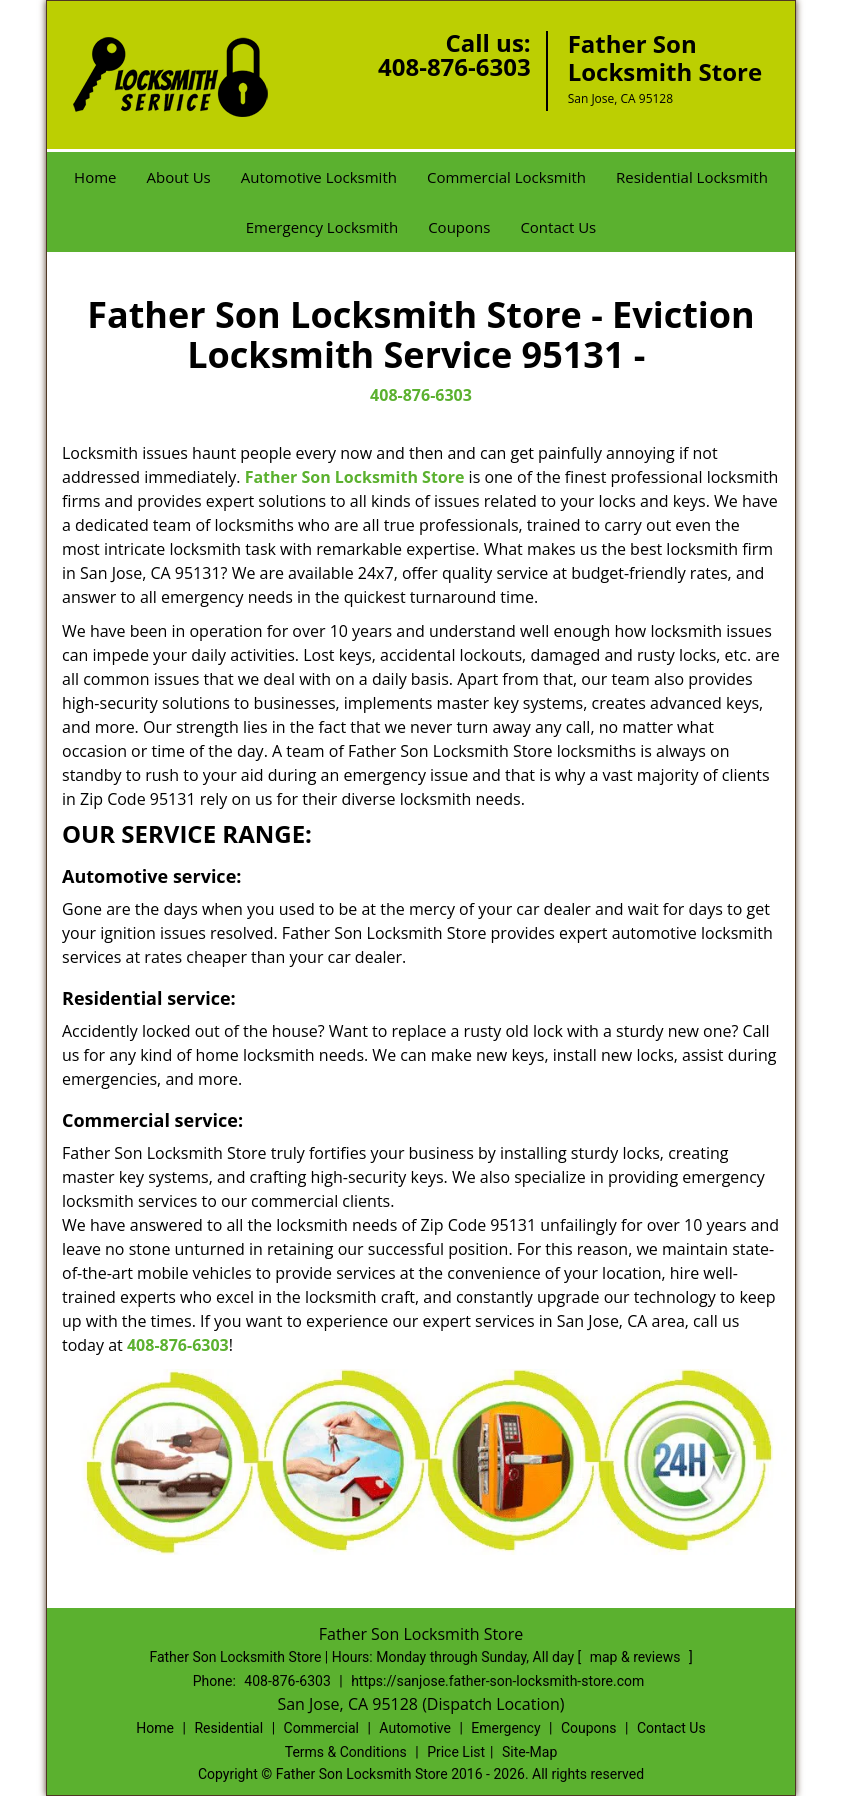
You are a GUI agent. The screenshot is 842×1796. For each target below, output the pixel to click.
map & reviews (637, 1657)
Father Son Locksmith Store (355, 477)
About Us (179, 177)
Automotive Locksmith (319, 177)
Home (95, 177)
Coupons (459, 227)
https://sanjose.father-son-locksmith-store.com (497, 1681)
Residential (228, 1728)
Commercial (321, 1728)
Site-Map (529, 1752)
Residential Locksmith (692, 177)
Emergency (505, 1728)
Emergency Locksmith (322, 227)
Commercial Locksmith (506, 177)
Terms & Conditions (346, 1752)
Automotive (415, 1728)
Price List (456, 1752)
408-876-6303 (454, 66)
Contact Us (558, 227)
